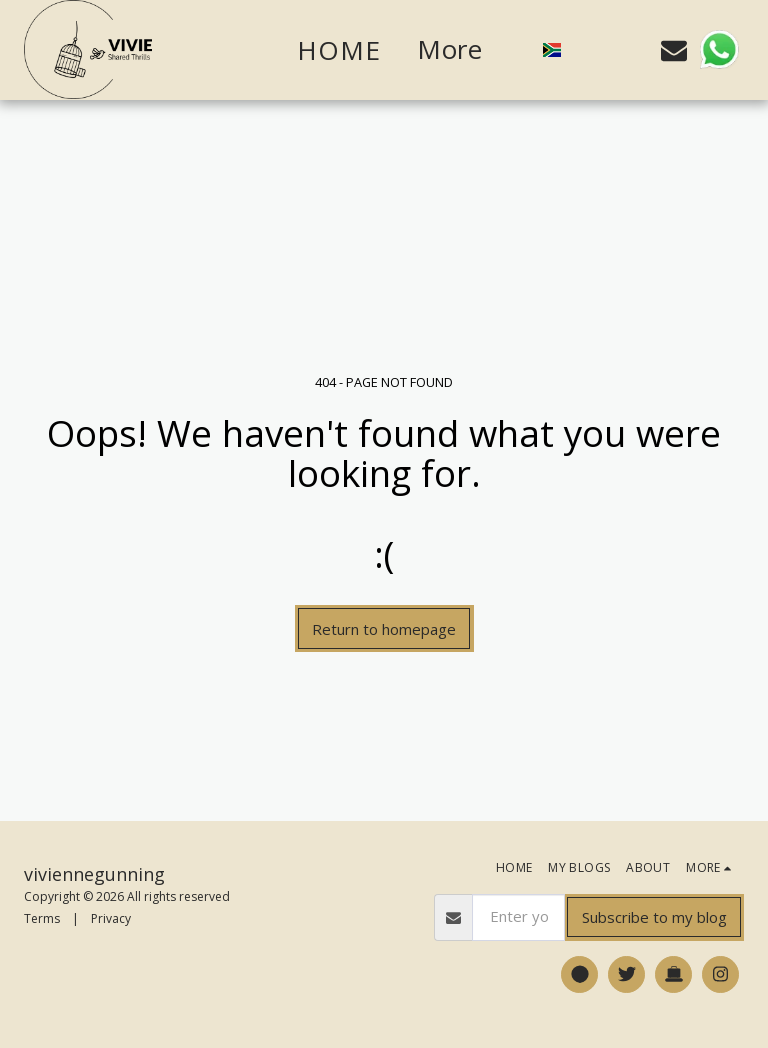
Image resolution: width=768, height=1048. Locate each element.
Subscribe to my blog (654, 917)
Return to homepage (384, 629)
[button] (590, 50)
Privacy (111, 918)
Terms (42, 918)
